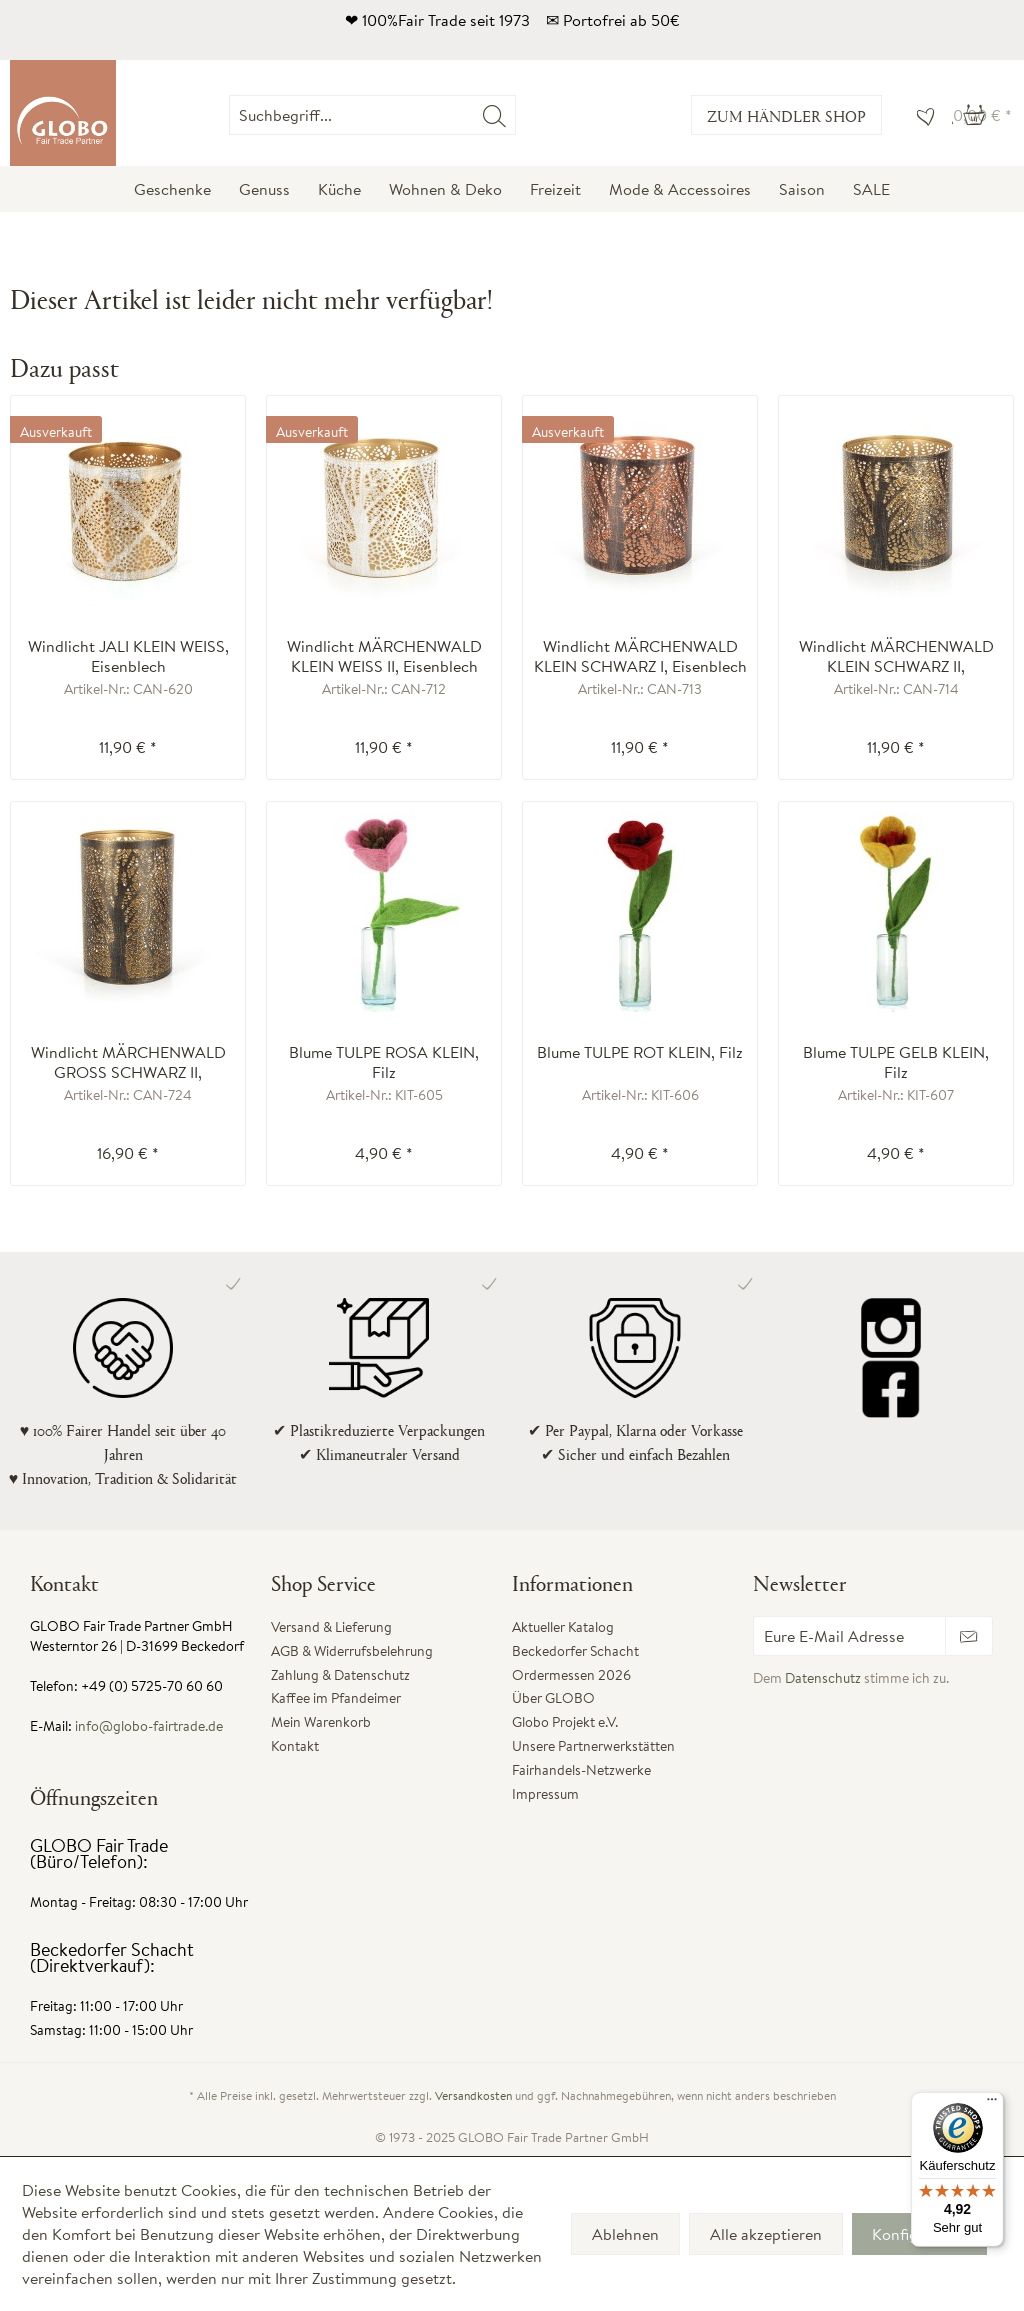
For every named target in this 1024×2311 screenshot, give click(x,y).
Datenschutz (823, 1678)
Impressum (545, 1794)
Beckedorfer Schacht (575, 1651)
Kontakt (295, 1746)
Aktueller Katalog (563, 1627)
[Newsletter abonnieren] (969, 1636)
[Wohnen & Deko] (445, 189)
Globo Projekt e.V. (565, 1722)
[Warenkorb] (982, 115)
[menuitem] (515, 115)
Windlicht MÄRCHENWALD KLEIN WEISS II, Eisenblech (384, 656)
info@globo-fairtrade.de (149, 1726)
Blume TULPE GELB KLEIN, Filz (896, 1062)
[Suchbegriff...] (372, 115)
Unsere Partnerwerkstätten (593, 1746)
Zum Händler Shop (786, 115)
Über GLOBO (553, 1698)
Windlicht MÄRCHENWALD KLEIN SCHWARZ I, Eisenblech (640, 656)
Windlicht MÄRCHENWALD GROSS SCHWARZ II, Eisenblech (128, 1062)
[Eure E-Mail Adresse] (849, 1636)
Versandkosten (473, 2095)
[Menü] (992, 2104)
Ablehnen (625, 2234)
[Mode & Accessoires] (680, 189)
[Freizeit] (555, 189)
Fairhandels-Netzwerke (581, 1770)
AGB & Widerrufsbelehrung (352, 1651)
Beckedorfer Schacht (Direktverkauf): (112, 1957)
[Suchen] (494, 115)
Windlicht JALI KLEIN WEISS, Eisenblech (128, 656)
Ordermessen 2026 (571, 1675)
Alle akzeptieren (766, 2234)
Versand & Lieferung (331, 1627)
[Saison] (802, 189)
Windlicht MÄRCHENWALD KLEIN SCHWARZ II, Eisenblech (896, 656)
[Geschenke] (172, 189)
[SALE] (871, 189)
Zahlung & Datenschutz (340, 1675)
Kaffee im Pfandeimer (336, 1698)
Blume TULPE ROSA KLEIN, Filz (384, 1062)
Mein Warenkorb (321, 1722)
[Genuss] (264, 189)
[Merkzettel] (921, 115)
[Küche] (339, 189)
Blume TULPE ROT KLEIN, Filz (640, 1052)
